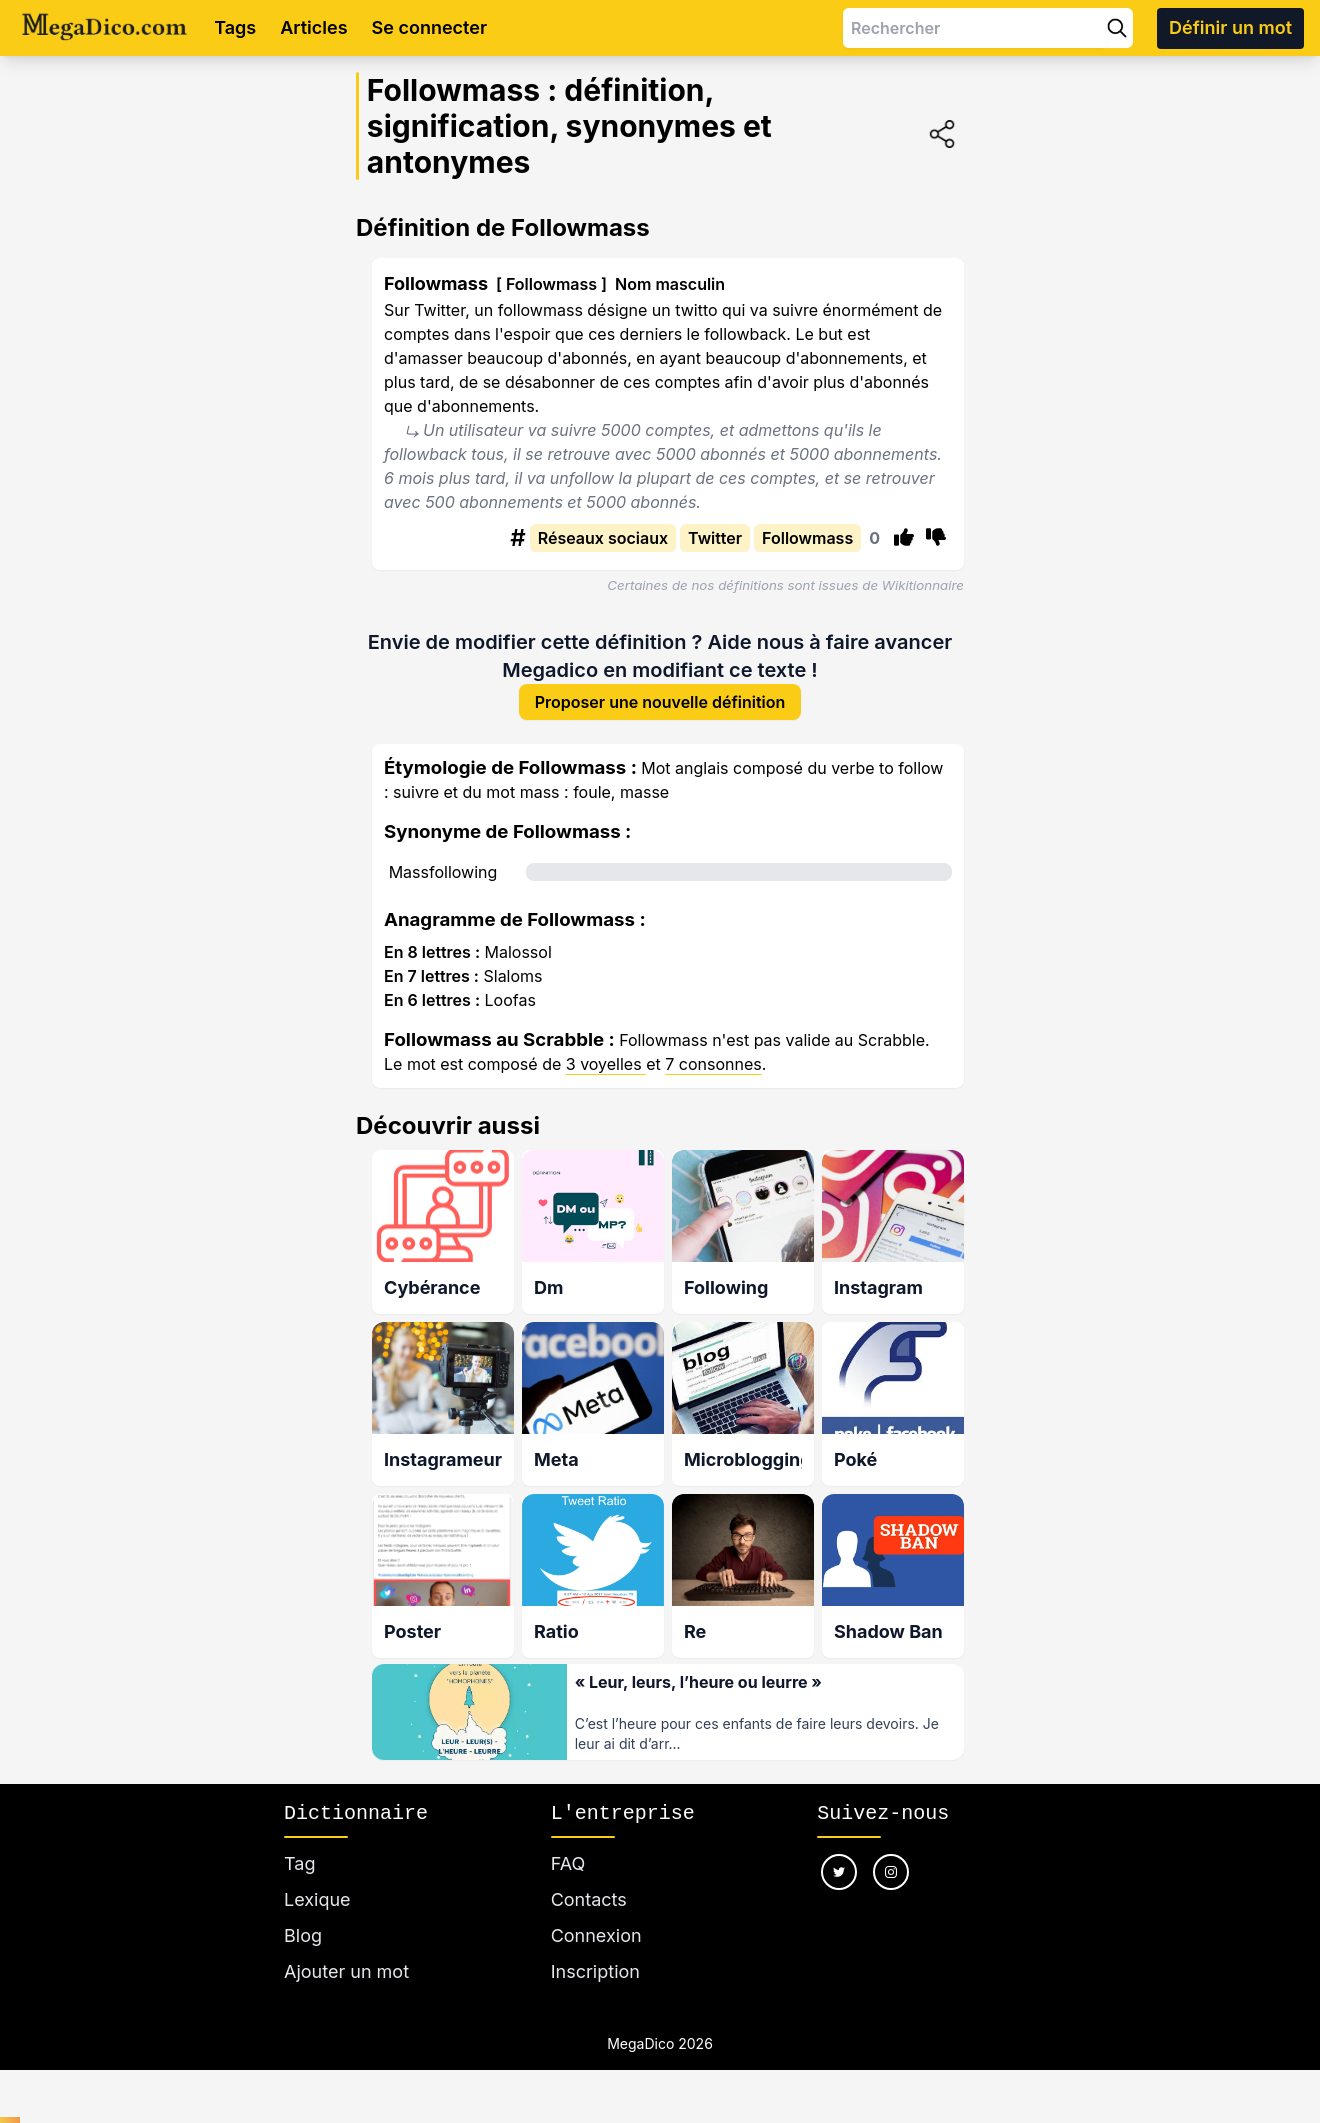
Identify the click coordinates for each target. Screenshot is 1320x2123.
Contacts (589, 1904)
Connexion (596, 1940)
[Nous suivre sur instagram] (891, 1877)
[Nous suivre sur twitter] (839, 1877)
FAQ (568, 1868)
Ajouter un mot (346, 1976)
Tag (299, 1868)
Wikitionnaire (923, 585)
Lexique (317, 1904)
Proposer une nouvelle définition (660, 704)
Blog (303, 1940)
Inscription (595, 1976)
